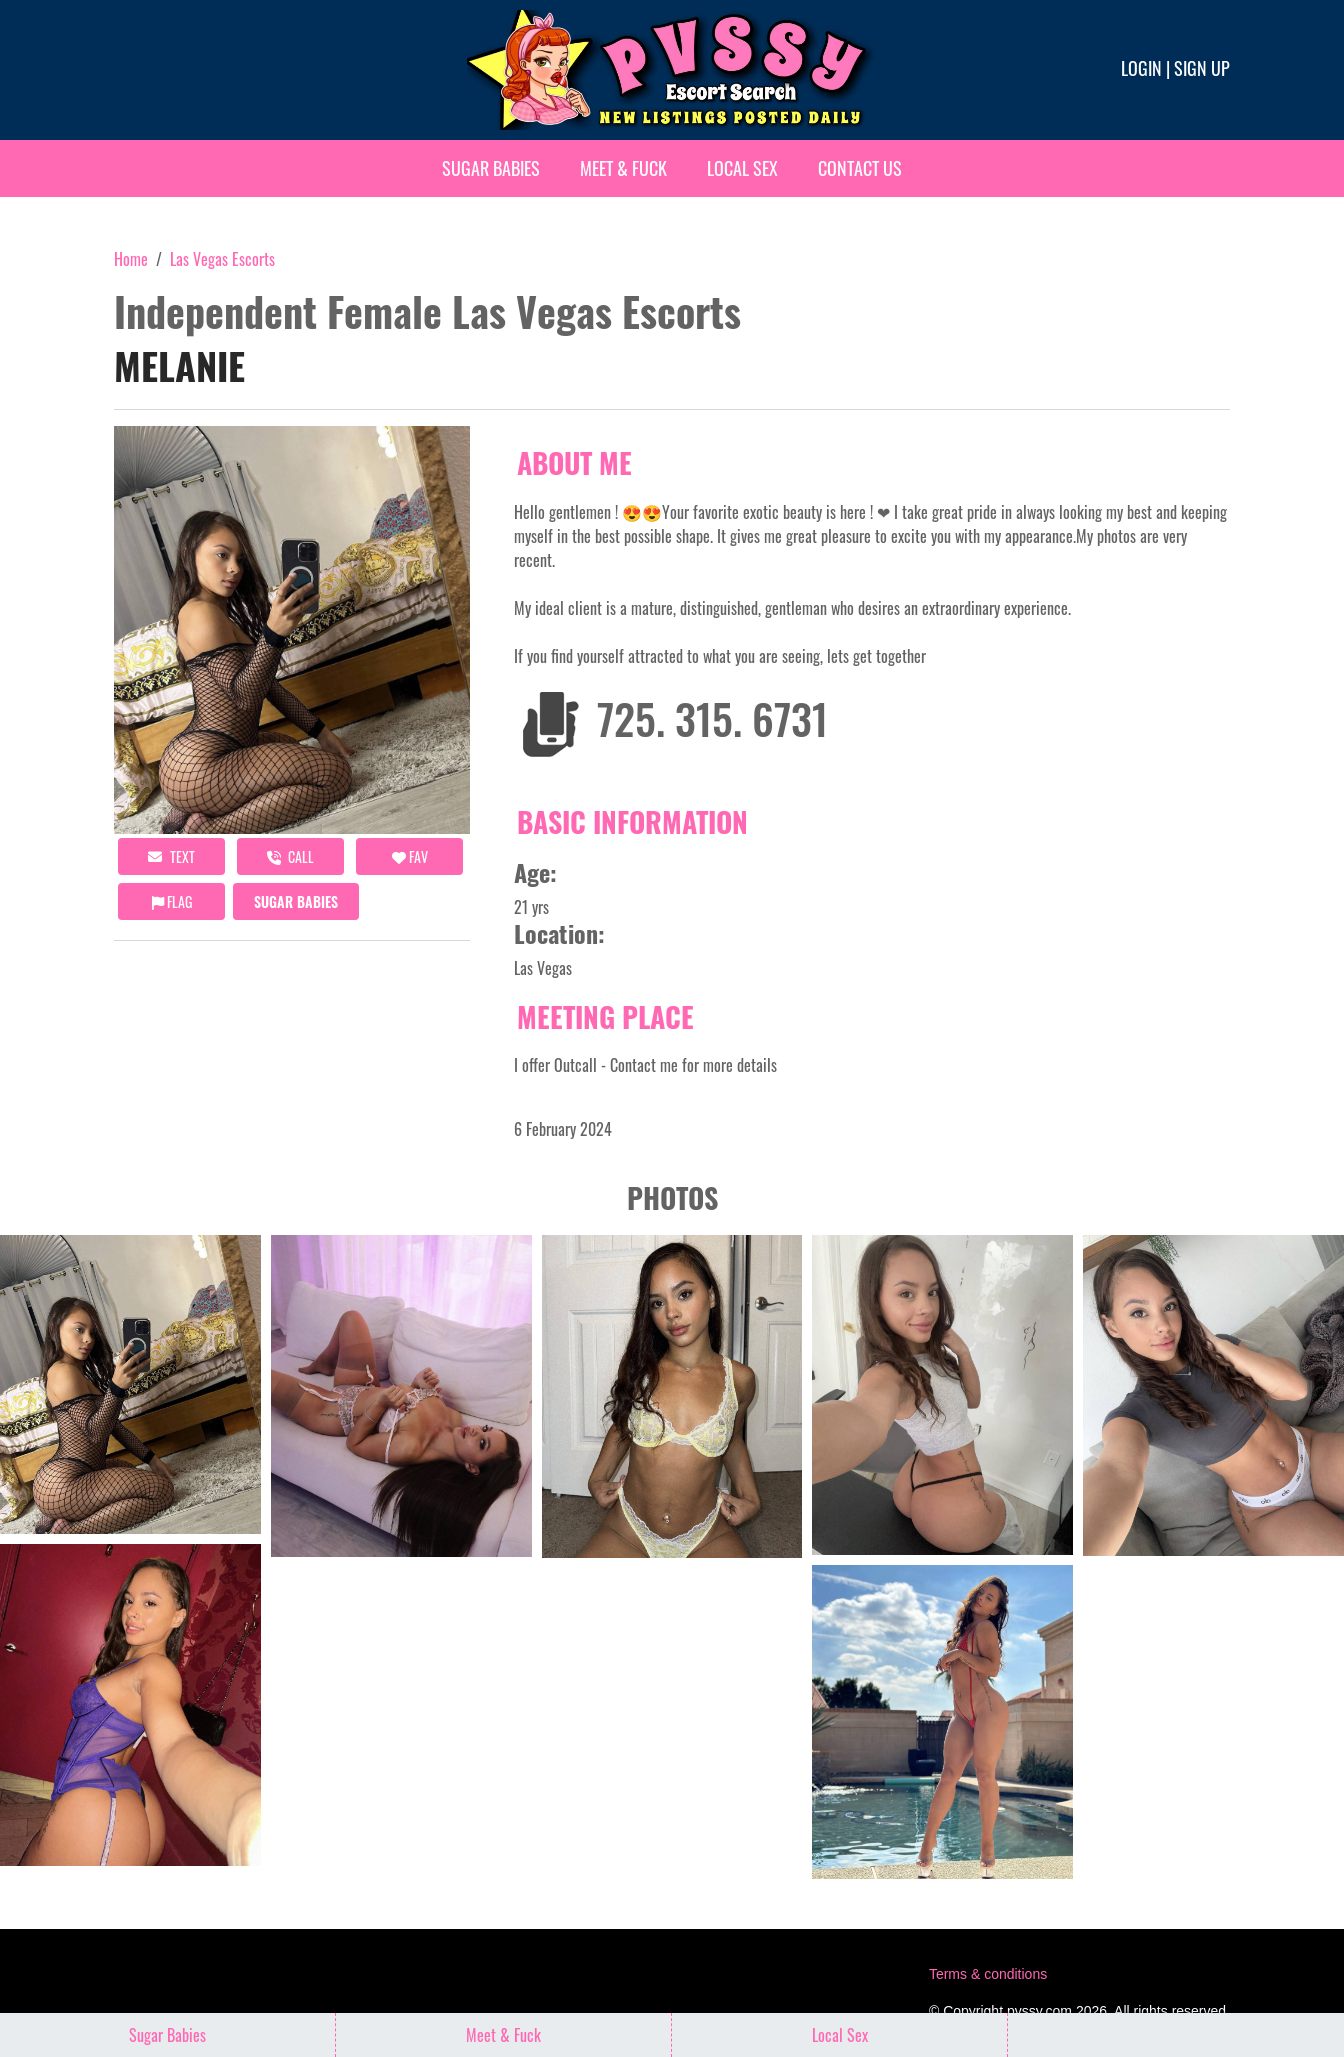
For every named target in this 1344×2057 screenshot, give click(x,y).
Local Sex (742, 168)
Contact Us (860, 168)
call (290, 856)
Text (171, 856)
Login (1141, 68)
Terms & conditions (988, 1974)
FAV (410, 856)
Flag (172, 901)
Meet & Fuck (623, 168)
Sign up (1202, 68)
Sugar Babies (491, 168)
